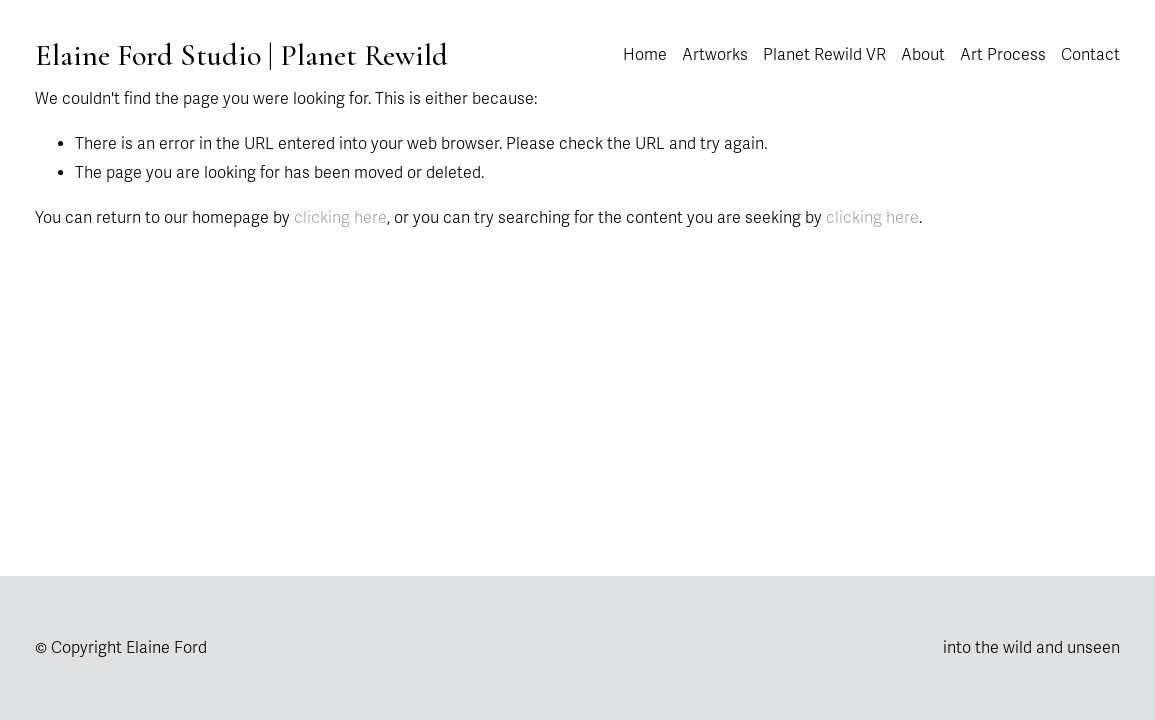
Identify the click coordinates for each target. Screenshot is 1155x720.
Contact (1090, 55)
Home (645, 55)
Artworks (715, 55)
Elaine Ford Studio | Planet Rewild (241, 55)
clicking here (340, 218)
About (923, 55)
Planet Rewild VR (824, 55)
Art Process (1003, 55)
